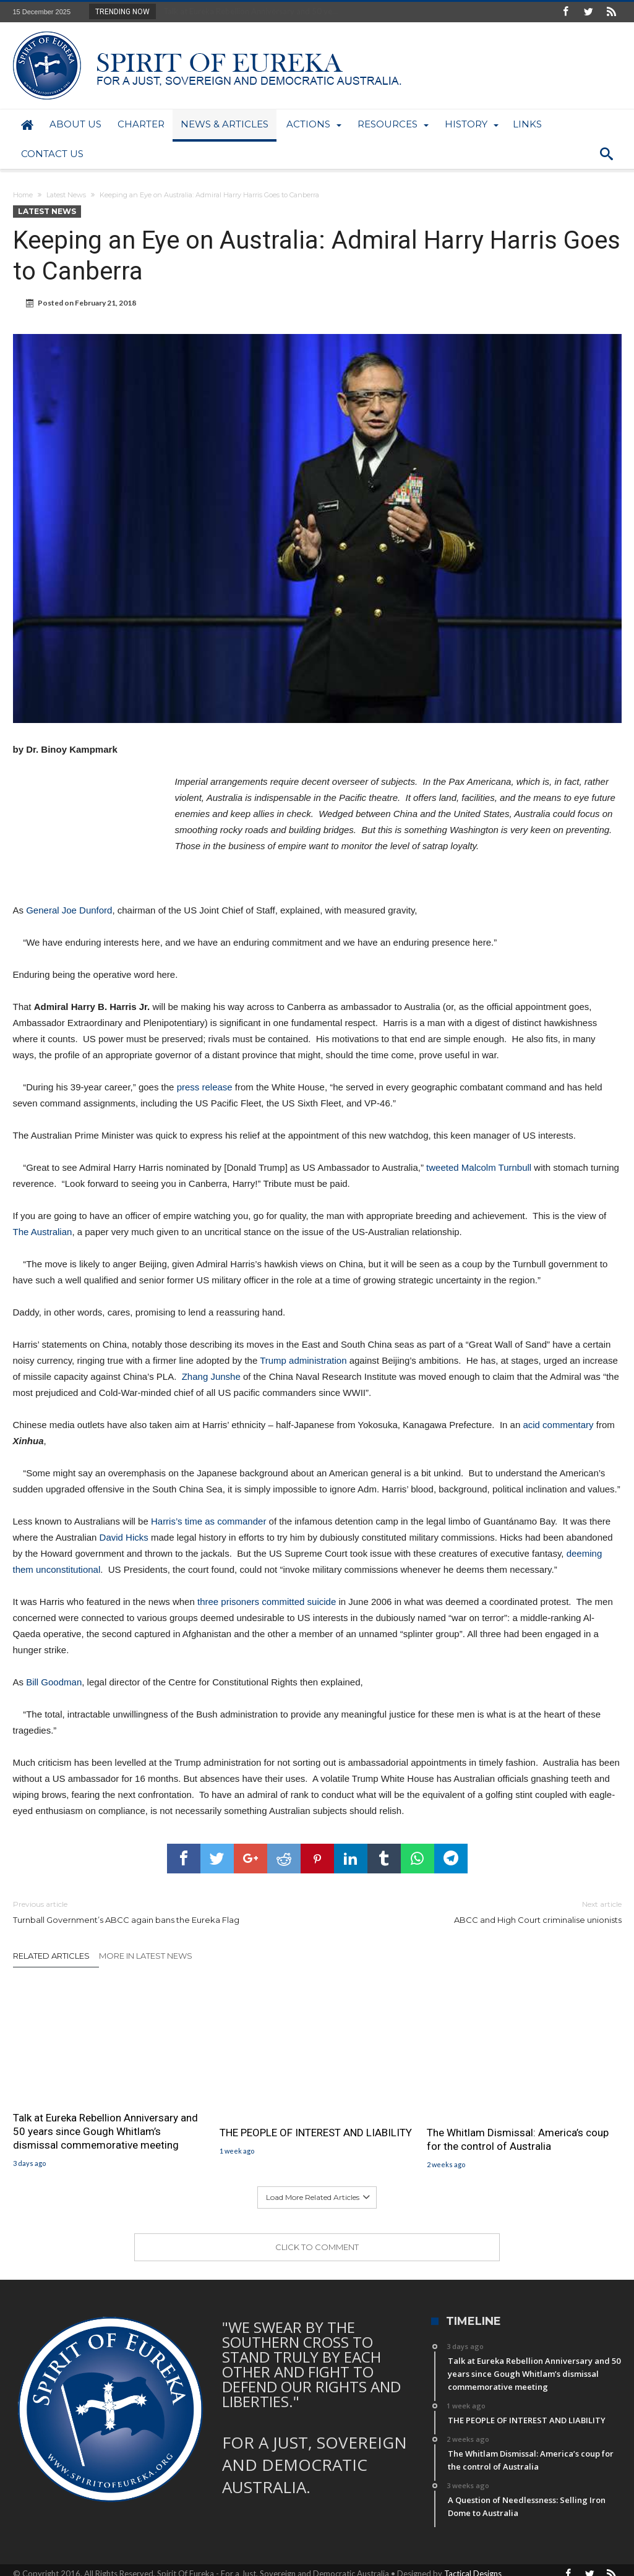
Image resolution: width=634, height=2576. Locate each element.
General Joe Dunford (69, 910)
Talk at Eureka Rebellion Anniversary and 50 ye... (248, 11)
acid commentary (558, 1424)
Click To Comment (317, 2247)
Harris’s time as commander (208, 1521)
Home (23, 194)
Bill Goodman (54, 1682)
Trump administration (304, 1360)
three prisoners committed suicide (265, 1601)
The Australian (42, 1231)
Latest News (66, 194)
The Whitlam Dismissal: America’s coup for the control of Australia (518, 2139)
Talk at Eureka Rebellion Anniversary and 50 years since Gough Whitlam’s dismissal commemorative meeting (105, 2131)
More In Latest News (145, 1956)
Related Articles (51, 1956)
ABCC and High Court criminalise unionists (479, 1911)
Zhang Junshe (211, 1376)
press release (205, 1087)
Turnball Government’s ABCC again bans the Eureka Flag (156, 1911)
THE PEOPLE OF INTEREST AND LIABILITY (316, 2132)
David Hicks (124, 1537)
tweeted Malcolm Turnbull (478, 1167)
